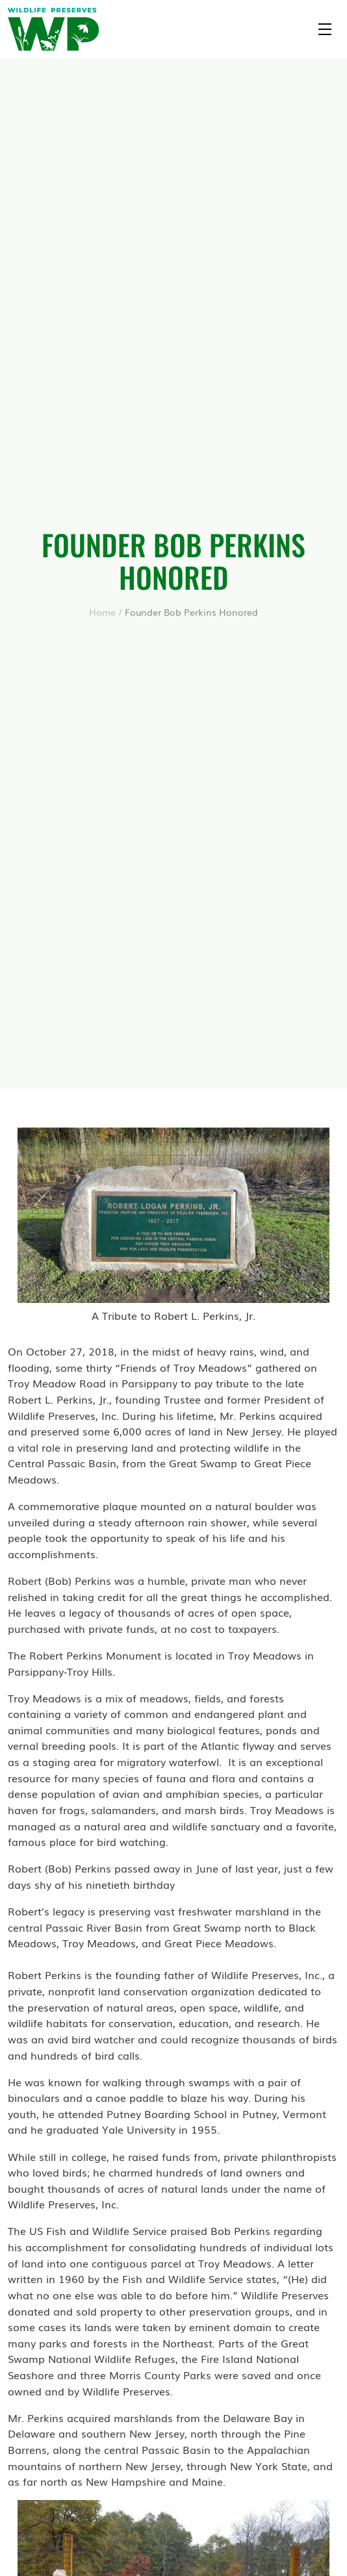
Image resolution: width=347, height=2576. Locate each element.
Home (102, 611)
